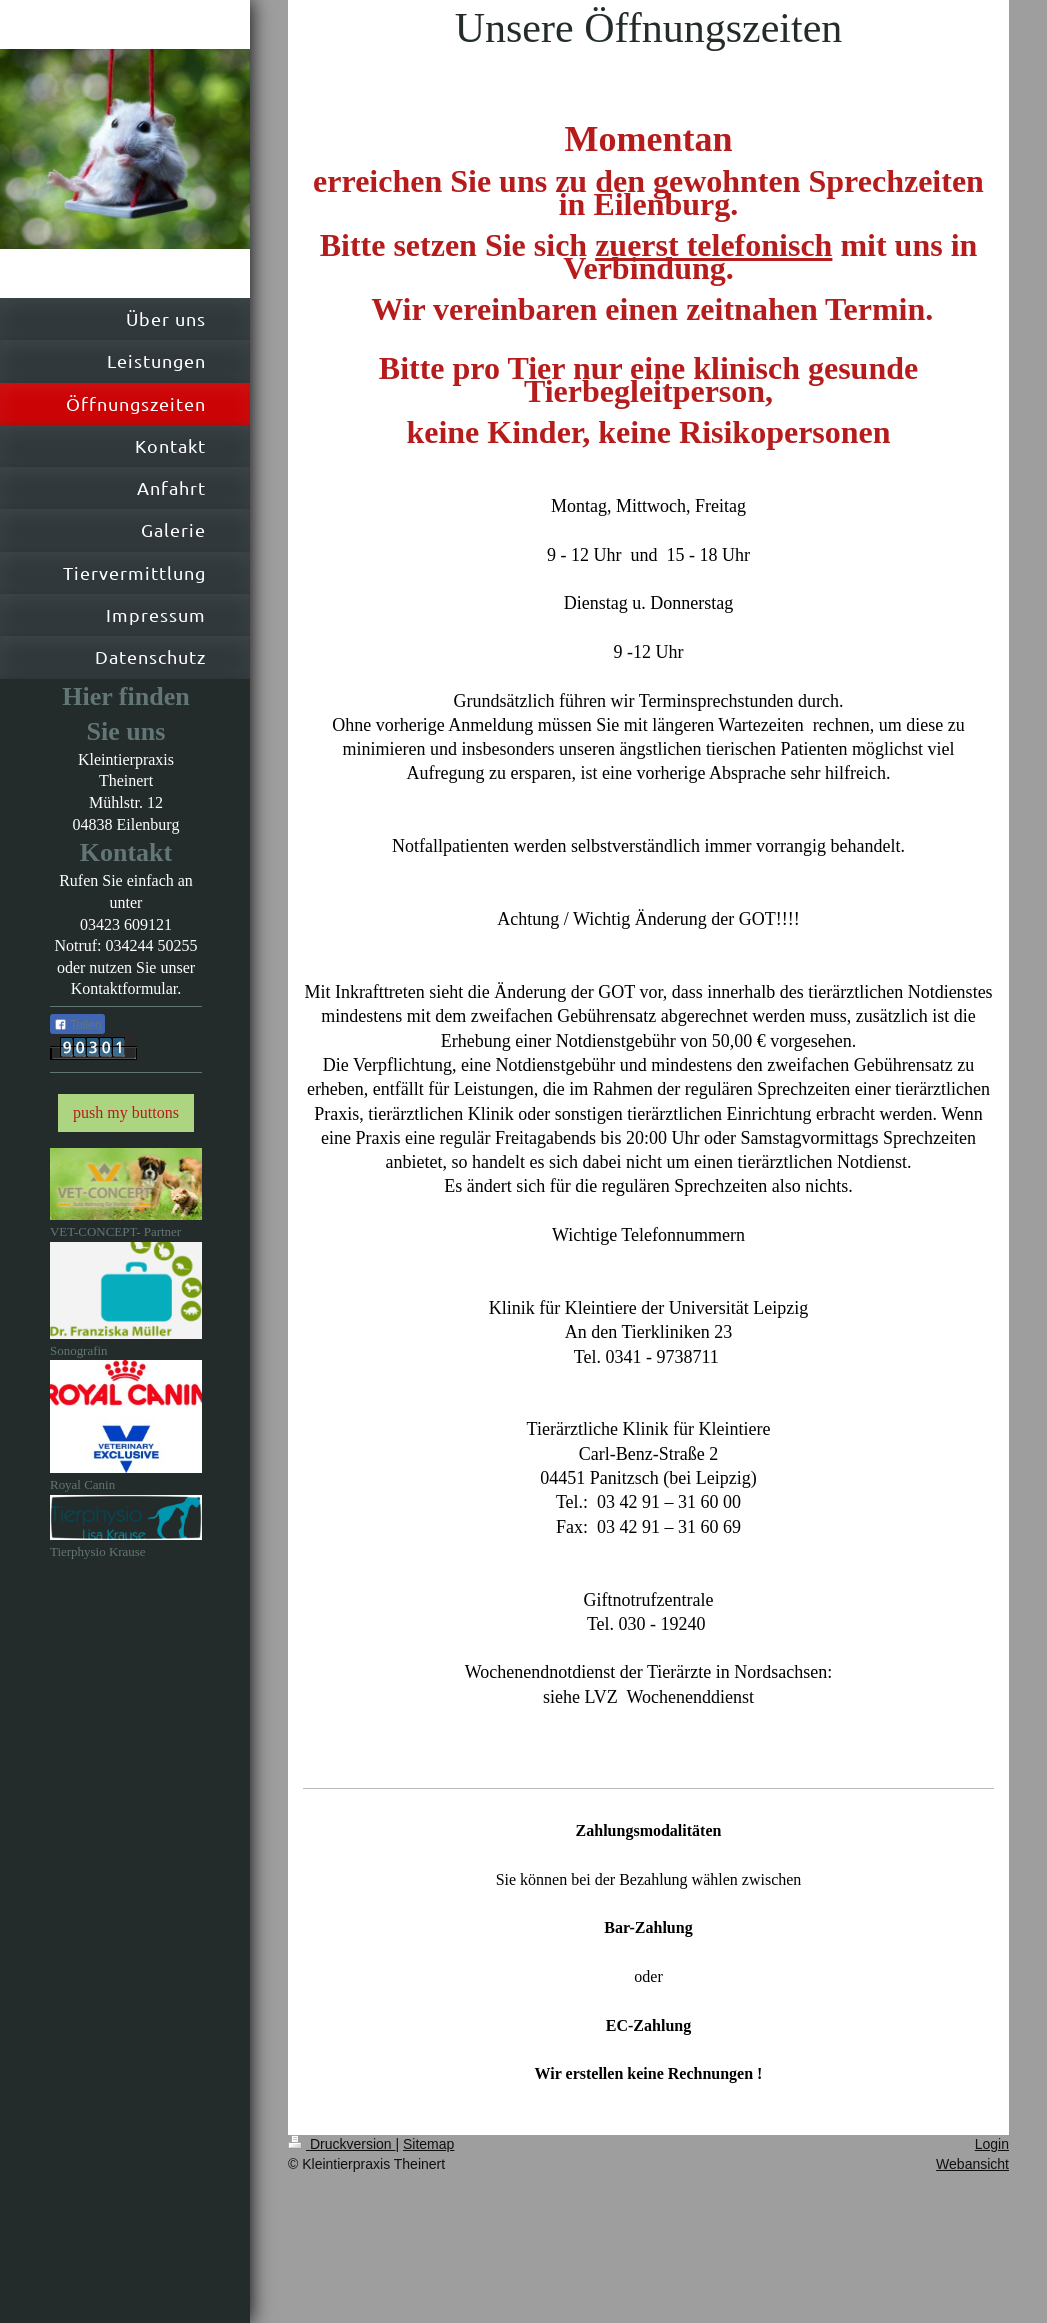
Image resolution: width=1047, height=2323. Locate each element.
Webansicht (972, 2164)
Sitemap (428, 2144)
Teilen (77, 1025)
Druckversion (341, 2144)
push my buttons (126, 1112)
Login (992, 2144)
